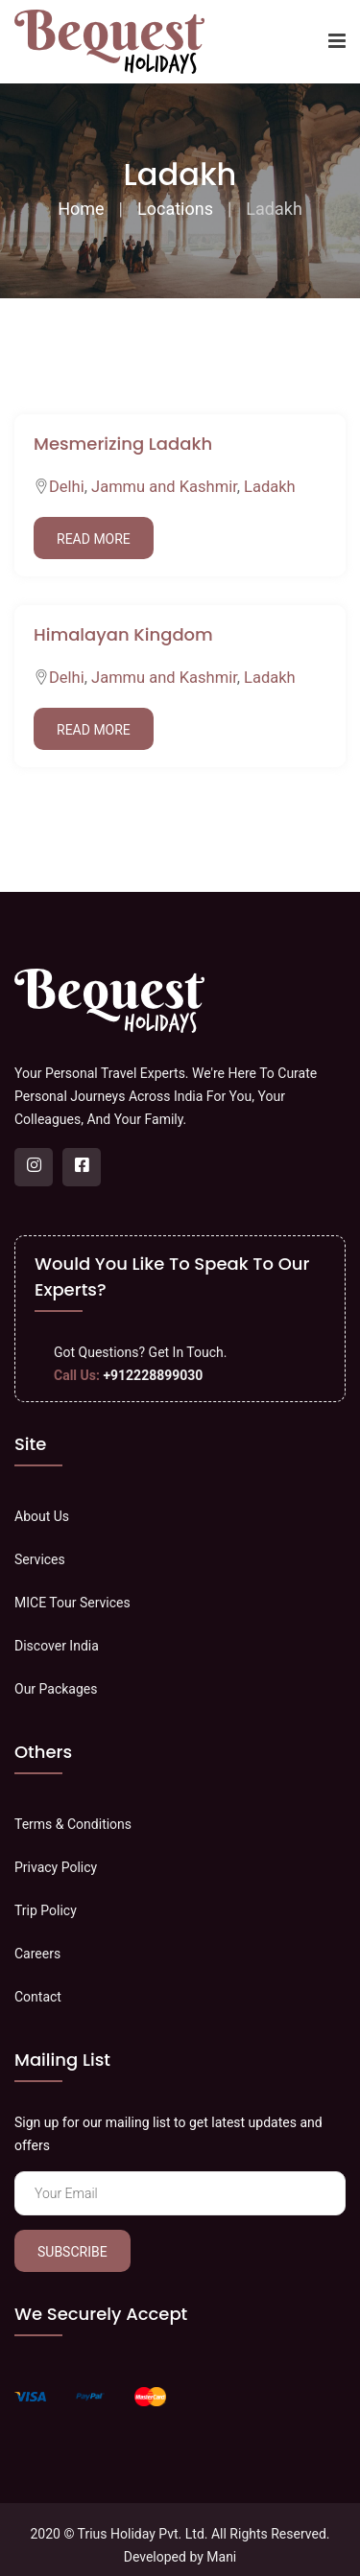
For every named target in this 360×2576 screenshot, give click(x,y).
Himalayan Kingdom (123, 634)
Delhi (66, 487)
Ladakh (270, 487)
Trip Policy (45, 1910)
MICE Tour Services (72, 1602)
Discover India (56, 1645)
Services (39, 1559)
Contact (37, 1996)
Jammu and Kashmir (164, 487)
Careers (37, 1953)
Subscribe (72, 2252)
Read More (94, 539)
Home (81, 209)
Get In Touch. (188, 1352)
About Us (41, 1516)
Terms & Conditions (73, 1824)
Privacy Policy (55, 1867)
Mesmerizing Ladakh (123, 444)
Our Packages (56, 1689)
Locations (175, 209)
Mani (221, 2556)
